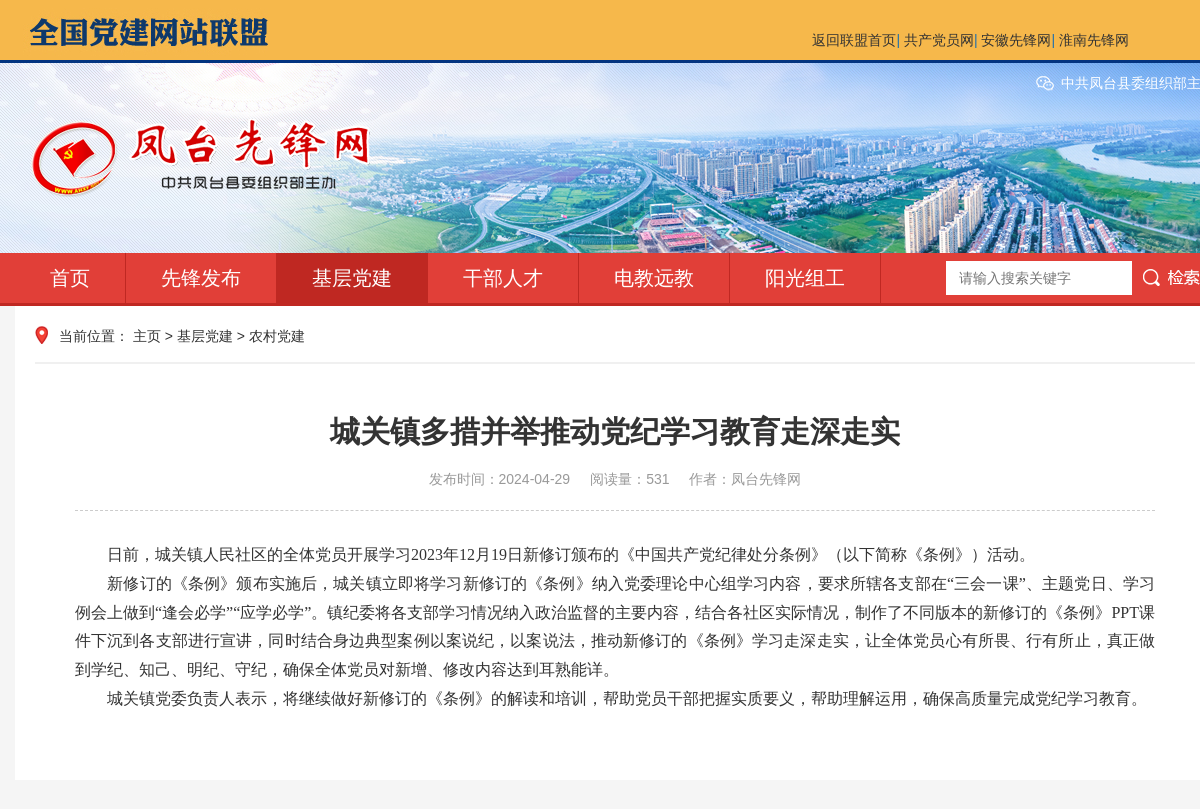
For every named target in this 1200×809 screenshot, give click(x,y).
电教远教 (654, 278)
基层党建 (352, 278)
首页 (70, 278)
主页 (147, 336)
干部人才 (503, 278)
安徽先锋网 (1016, 40)
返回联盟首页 (854, 40)
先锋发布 (201, 278)
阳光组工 (805, 278)
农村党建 (277, 336)
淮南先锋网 (1094, 40)
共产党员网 (939, 40)
